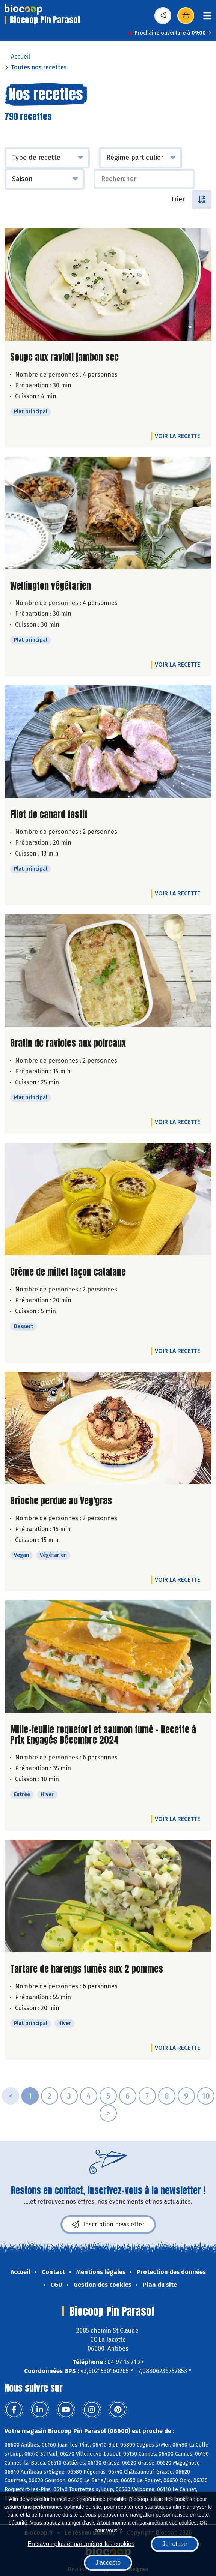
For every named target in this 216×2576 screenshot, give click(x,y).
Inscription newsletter (108, 2224)
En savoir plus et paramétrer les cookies (80, 2544)
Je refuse (174, 2544)
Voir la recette (177, 436)
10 (206, 2095)
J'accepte (108, 2562)
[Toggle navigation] (207, 18)
